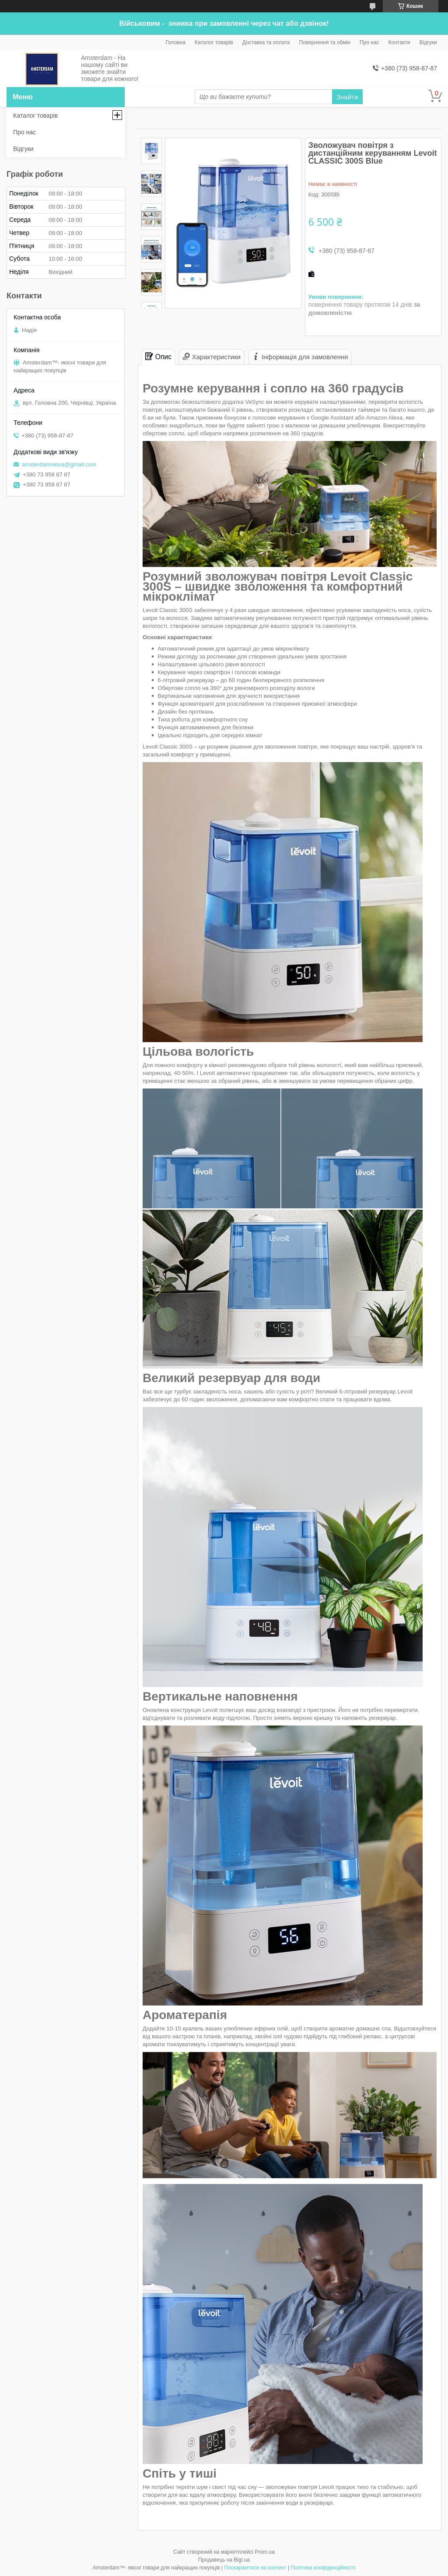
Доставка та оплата (266, 42)
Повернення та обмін (324, 42)
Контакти (399, 42)
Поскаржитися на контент (255, 2568)
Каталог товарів (214, 42)
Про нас (369, 42)
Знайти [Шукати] (347, 97)
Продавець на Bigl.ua (224, 2560)
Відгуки (428, 42)
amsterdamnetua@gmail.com (59, 464)
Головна (175, 42)
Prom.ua (265, 2552)
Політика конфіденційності (323, 2568)
